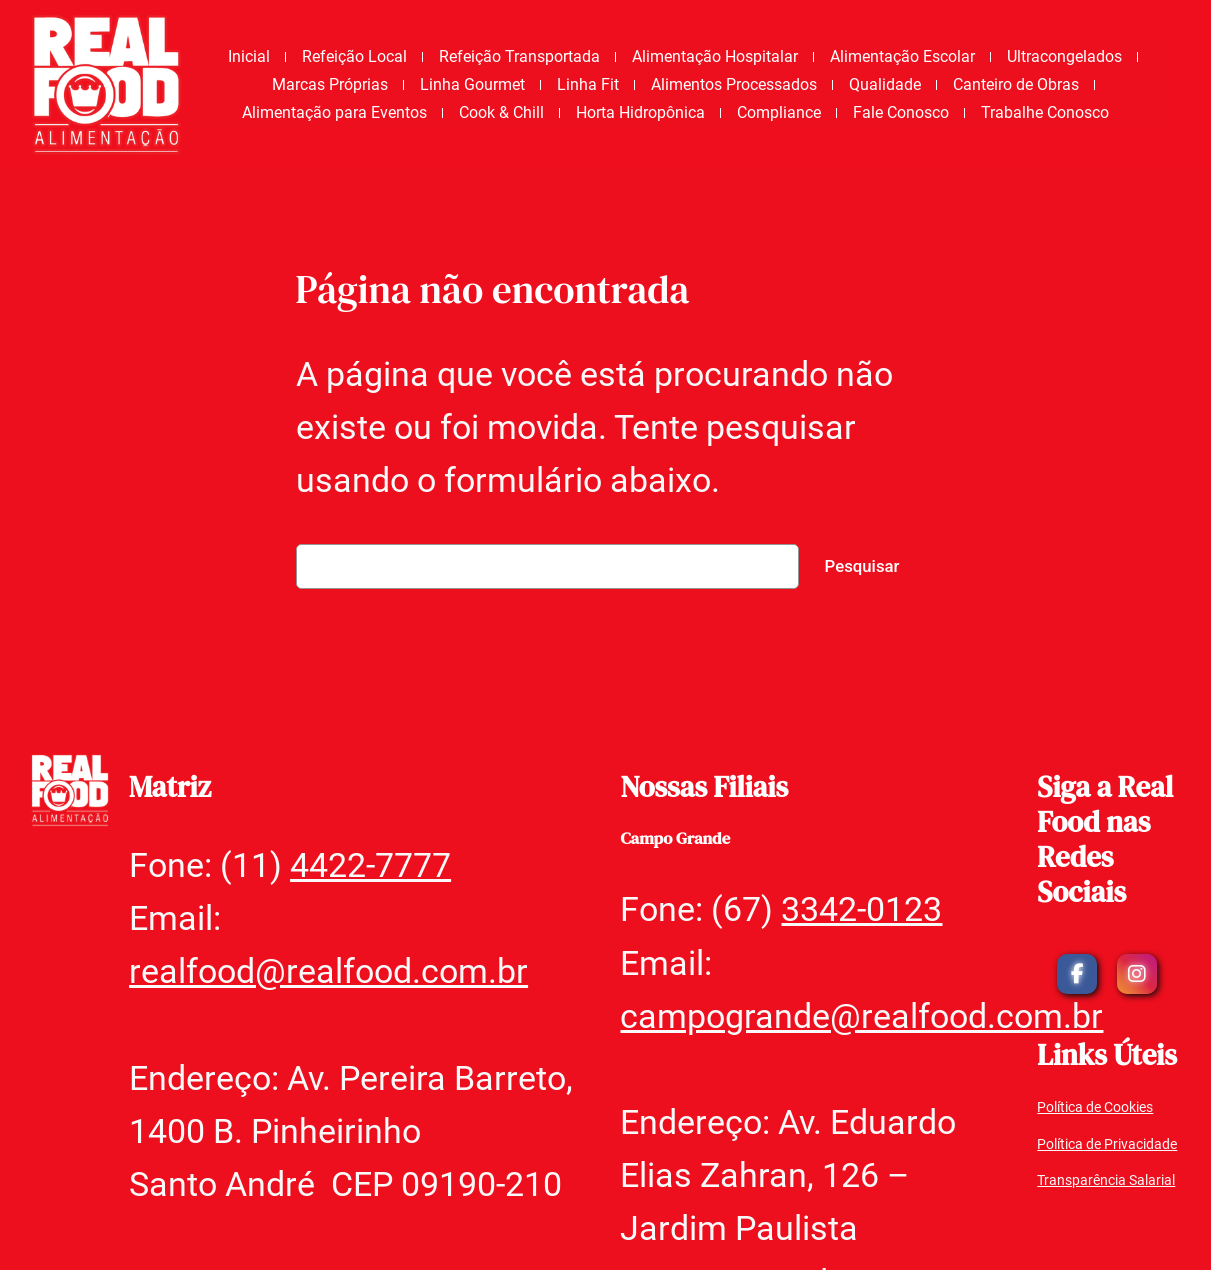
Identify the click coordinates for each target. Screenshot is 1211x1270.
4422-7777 (370, 865)
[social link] (1077, 974)
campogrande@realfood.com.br (861, 1016)
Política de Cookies (1095, 1107)
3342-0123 (861, 909)
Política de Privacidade (1107, 1144)
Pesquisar (862, 566)
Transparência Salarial (1106, 1180)
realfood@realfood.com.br (328, 971)
